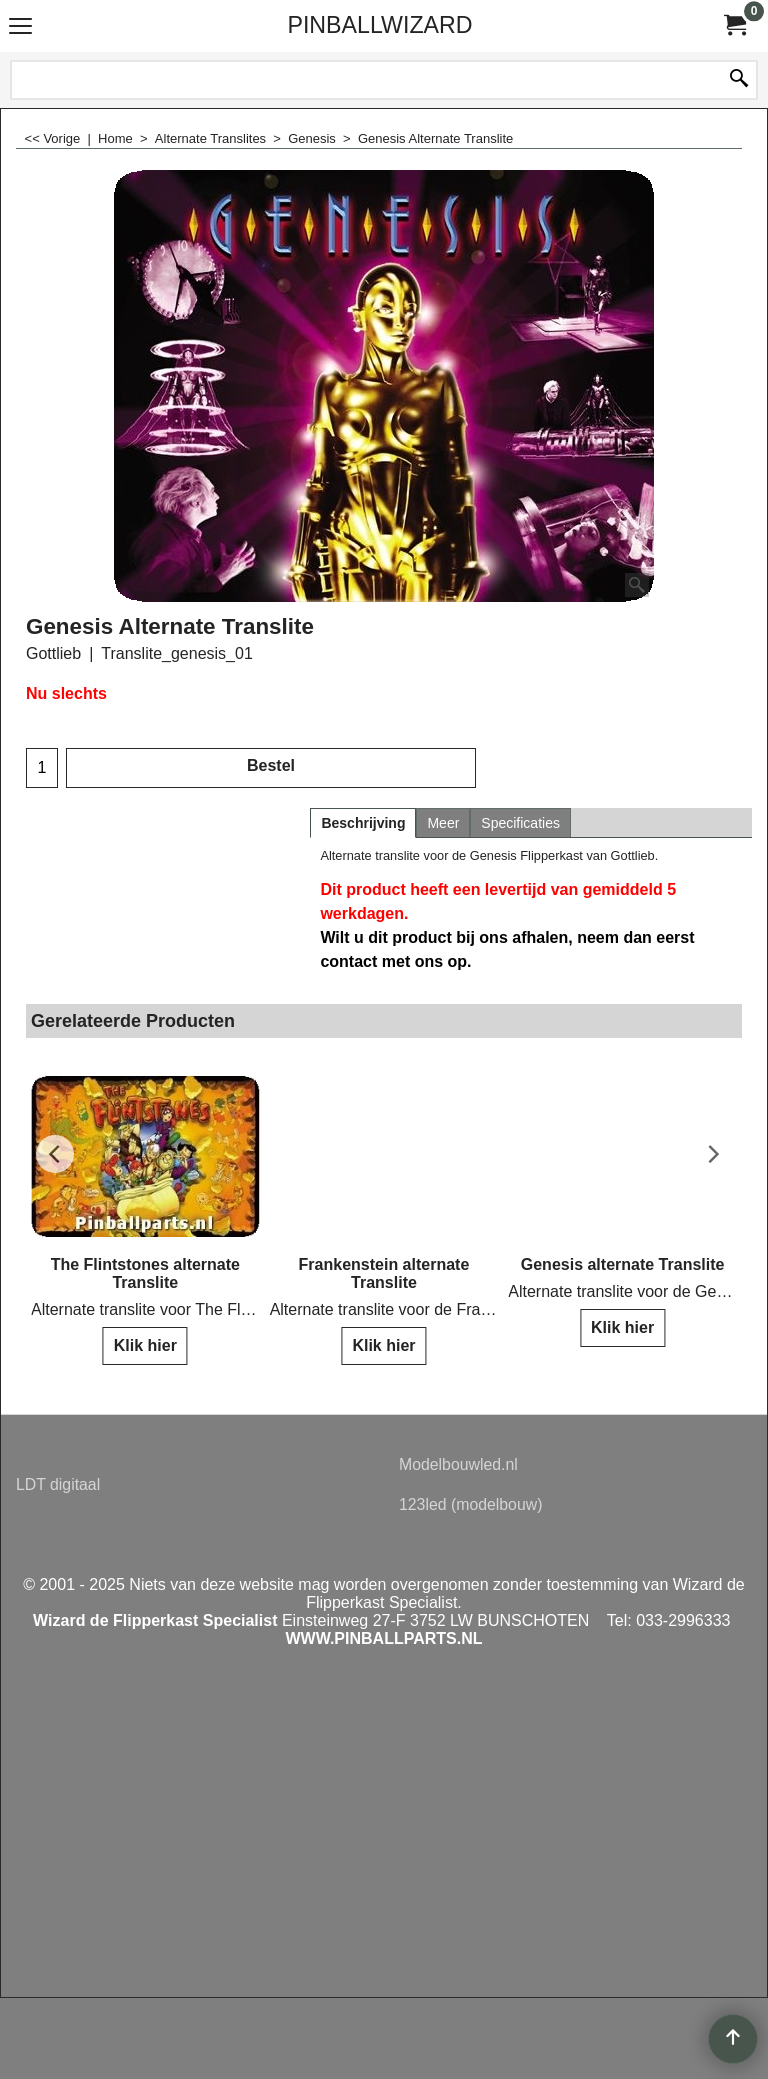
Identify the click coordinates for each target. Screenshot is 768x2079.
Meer (443, 823)
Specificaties (520, 823)
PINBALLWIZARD (379, 25)
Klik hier (145, 1345)
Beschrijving (363, 823)
